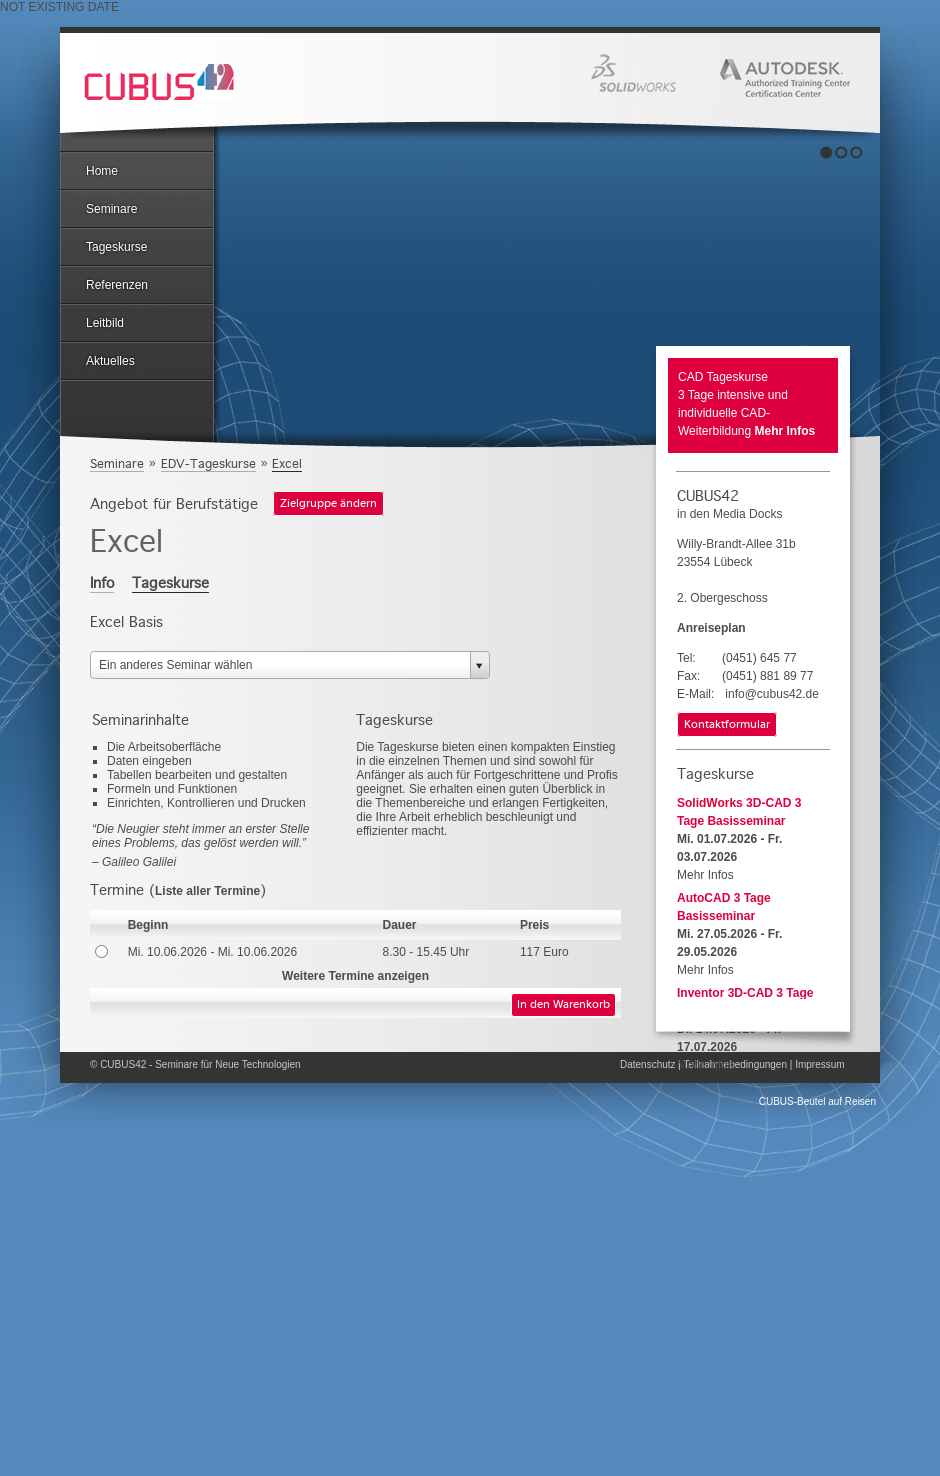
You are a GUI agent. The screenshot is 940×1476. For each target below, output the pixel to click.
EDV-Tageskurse (208, 463)
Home (102, 171)
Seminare (111, 209)
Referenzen (117, 285)
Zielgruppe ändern (328, 504)
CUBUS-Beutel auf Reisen (817, 1101)
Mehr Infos (785, 431)
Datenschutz (648, 1064)
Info (102, 583)
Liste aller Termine (207, 891)
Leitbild (105, 323)
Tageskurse (116, 247)
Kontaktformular (727, 725)
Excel (287, 463)
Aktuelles (110, 361)
